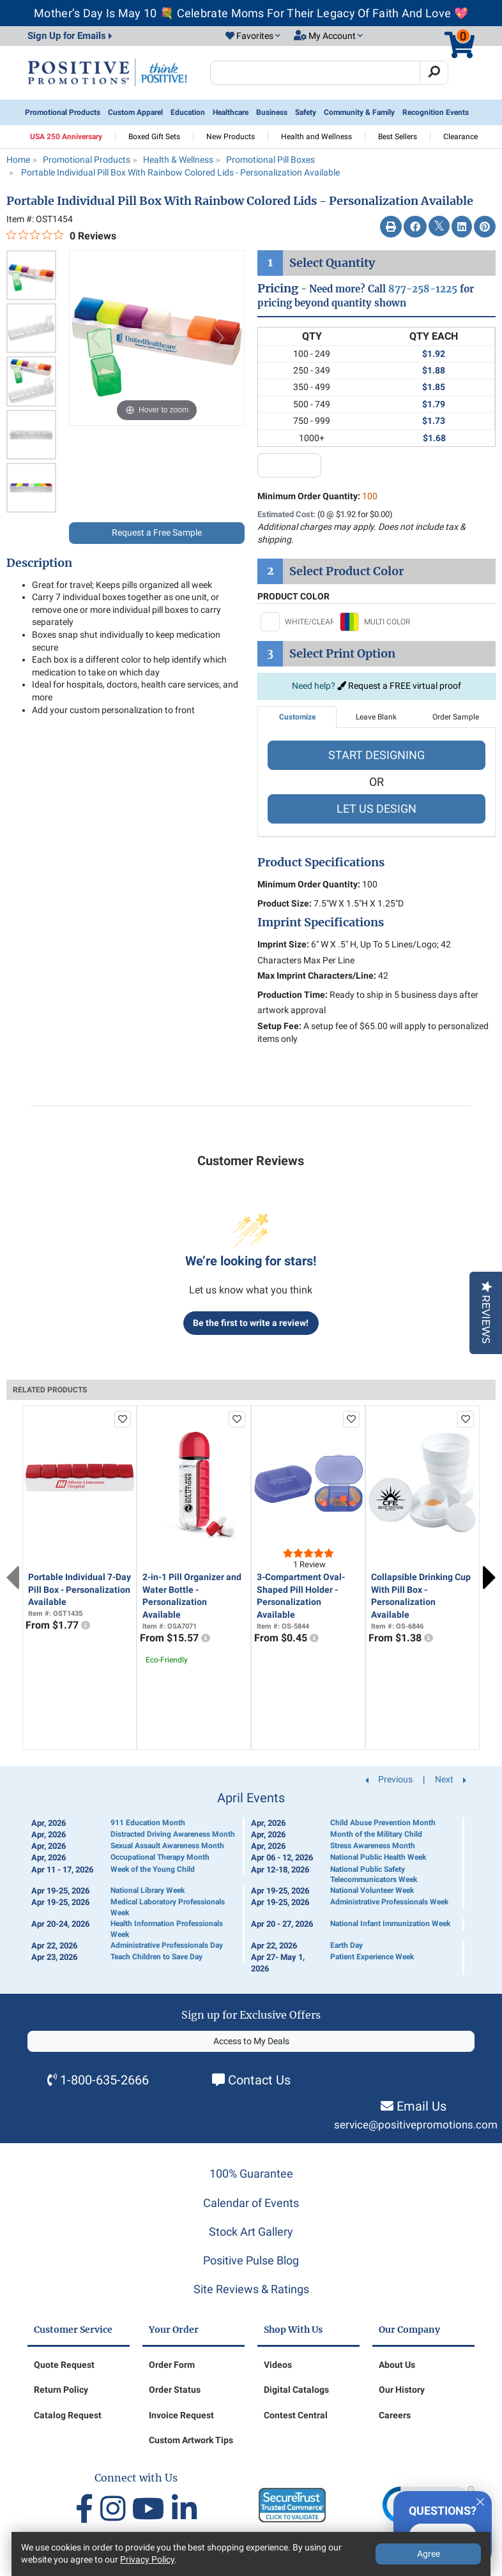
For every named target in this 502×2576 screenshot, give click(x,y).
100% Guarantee (251, 2173)
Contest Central (296, 2415)
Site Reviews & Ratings (251, 2289)
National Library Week (147, 1890)
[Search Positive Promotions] (315, 73)
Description (39, 563)
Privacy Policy (147, 2559)
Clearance (460, 136)
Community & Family (359, 112)
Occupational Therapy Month (159, 1857)
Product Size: (284, 903)
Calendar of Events (251, 2203)
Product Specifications (320, 862)
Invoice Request (181, 2415)
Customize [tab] (297, 716)
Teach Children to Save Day (156, 1956)
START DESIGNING (376, 755)
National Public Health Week (378, 1857)
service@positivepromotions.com (416, 2125)
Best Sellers (397, 136)
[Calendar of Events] (251, 1883)
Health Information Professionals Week (166, 1929)
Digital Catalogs (296, 2389)
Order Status (175, 2389)
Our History (402, 2389)
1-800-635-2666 (104, 2080)
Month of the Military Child (376, 1834)
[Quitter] (480, 2500)
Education (188, 112)
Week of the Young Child (152, 1869)
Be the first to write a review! (250, 1323)
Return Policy (61, 2389)
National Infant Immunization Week (390, 1923)
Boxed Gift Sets (154, 136)
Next (489, 1577)
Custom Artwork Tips (191, 2440)
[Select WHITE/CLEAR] (297, 622)
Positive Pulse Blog (251, 2260)
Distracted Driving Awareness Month (172, 1834)
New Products (230, 136)
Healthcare (230, 112)
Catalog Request (68, 2415)
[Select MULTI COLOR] (376, 622)
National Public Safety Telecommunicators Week (373, 1875)
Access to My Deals (251, 2041)
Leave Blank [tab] (376, 716)
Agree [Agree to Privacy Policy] (428, 2554)
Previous (12, 1577)
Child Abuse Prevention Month (383, 1822)
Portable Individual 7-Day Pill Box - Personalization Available (79, 1589)
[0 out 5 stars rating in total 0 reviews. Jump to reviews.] (61, 235)
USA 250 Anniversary (66, 136)
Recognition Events (435, 112)
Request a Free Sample (157, 532)
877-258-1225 (422, 289)
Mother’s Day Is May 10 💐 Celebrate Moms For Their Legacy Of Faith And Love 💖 (251, 13)
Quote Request (64, 2365)
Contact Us (259, 2080)
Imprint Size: (283, 944)
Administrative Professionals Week (389, 1901)
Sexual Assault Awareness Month (167, 1845)
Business (271, 112)
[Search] (434, 73)
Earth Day (346, 1945)
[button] (252, 36)
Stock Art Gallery (251, 2231)
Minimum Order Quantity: (317, 496)
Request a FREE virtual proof (399, 686)
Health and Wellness (316, 136)
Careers (395, 2415)
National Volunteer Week (372, 1890)
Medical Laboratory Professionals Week (167, 1907)
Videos (278, 2365)
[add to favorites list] (122, 1419)
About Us (397, 2365)
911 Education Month (147, 1822)
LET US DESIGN (376, 808)
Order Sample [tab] (455, 716)
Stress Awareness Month (372, 1845)
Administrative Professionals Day (166, 1945)
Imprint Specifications (320, 922)
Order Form (172, 2365)
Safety (305, 112)
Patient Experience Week (372, 1956)
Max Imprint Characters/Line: (316, 975)
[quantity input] (289, 465)
